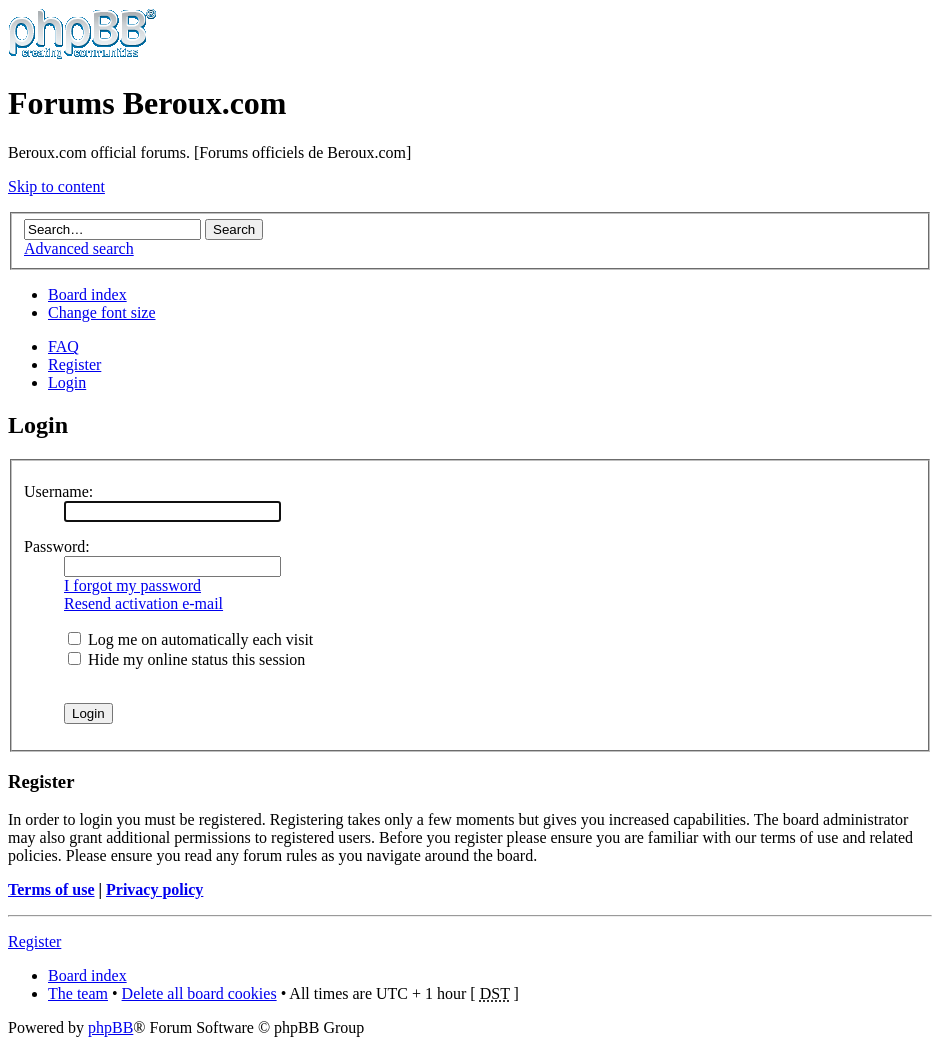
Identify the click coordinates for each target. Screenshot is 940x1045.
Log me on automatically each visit (190, 639)
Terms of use (51, 889)
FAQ (63, 346)
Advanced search (79, 248)
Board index (87, 294)
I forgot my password (132, 585)
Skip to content (56, 186)
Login (67, 382)
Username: (58, 491)
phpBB (110, 1027)
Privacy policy (154, 889)
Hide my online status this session (186, 659)
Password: (57, 546)
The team (78, 993)
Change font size (102, 312)
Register (74, 364)
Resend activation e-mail (143, 603)
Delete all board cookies (199, 993)
